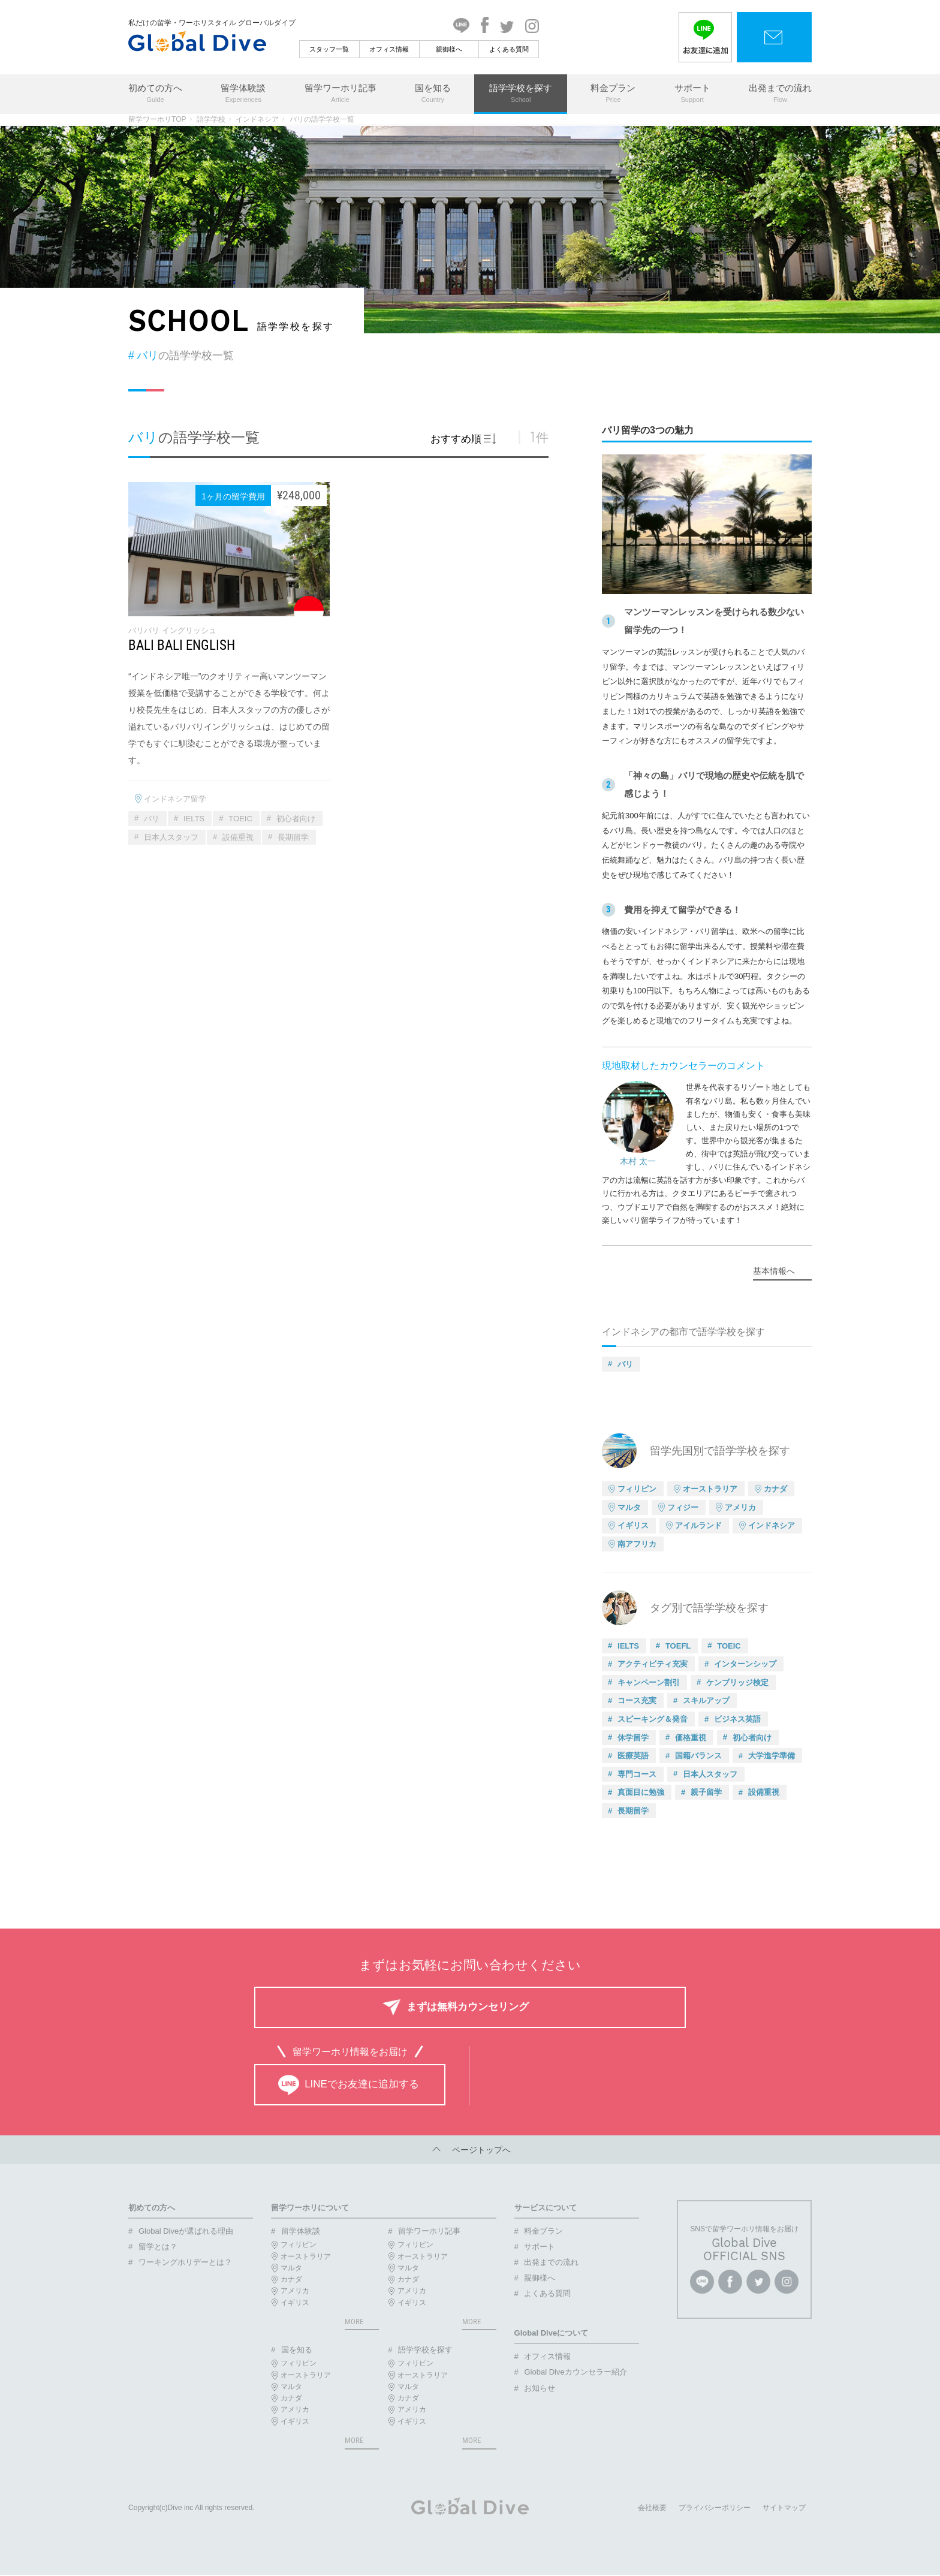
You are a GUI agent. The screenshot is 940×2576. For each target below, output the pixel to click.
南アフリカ (636, 1543)
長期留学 (293, 837)
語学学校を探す (520, 94)
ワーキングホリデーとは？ (185, 2262)
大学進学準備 (771, 1755)
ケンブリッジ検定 (737, 1682)
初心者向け (295, 818)
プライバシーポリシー (715, 2509)
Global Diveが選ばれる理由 (185, 2230)
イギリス (633, 1525)
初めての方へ (155, 94)
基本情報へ (774, 1271)
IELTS (193, 818)
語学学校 (211, 119)
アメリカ (740, 1507)
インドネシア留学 (175, 798)
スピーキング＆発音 (652, 1719)
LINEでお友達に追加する (348, 2085)
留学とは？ (157, 2246)
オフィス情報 (389, 49)
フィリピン (636, 1488)
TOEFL (678, 1645)
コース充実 (636, 1700)
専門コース (636, 1774)
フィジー (682, 1507)
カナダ (775, 1488)
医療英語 (633, 1755)
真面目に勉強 (640, 1792)
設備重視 (238, 837)
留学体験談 (243, 94)
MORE (354, 2321)
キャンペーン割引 (648, 1682)
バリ (151, 818)
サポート (692, 94)
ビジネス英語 (737, 1719)
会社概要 (652, 2509)
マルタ (629, 1507)
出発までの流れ (780, 94)
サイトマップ (784, 2509)
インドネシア (257, 119)
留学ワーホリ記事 (340, 94)
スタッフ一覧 (329, 49)
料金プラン (612, 94)
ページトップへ (470, 2150)
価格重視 (690, 1737)
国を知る (433, 94)
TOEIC (240, 818)
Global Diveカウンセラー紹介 (575, 2371)
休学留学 (633, 1737)
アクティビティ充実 (652, 1663)
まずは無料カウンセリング (467, 2006)
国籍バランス (698, 1755)
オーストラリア (710, 1488)
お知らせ (539, 2388)
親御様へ (449, 49)
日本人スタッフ (171, 837)
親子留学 (706, 1792)
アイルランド (698, 1525)
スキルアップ (706, 1700)
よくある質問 (509, 49)
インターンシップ (745, 1663)
